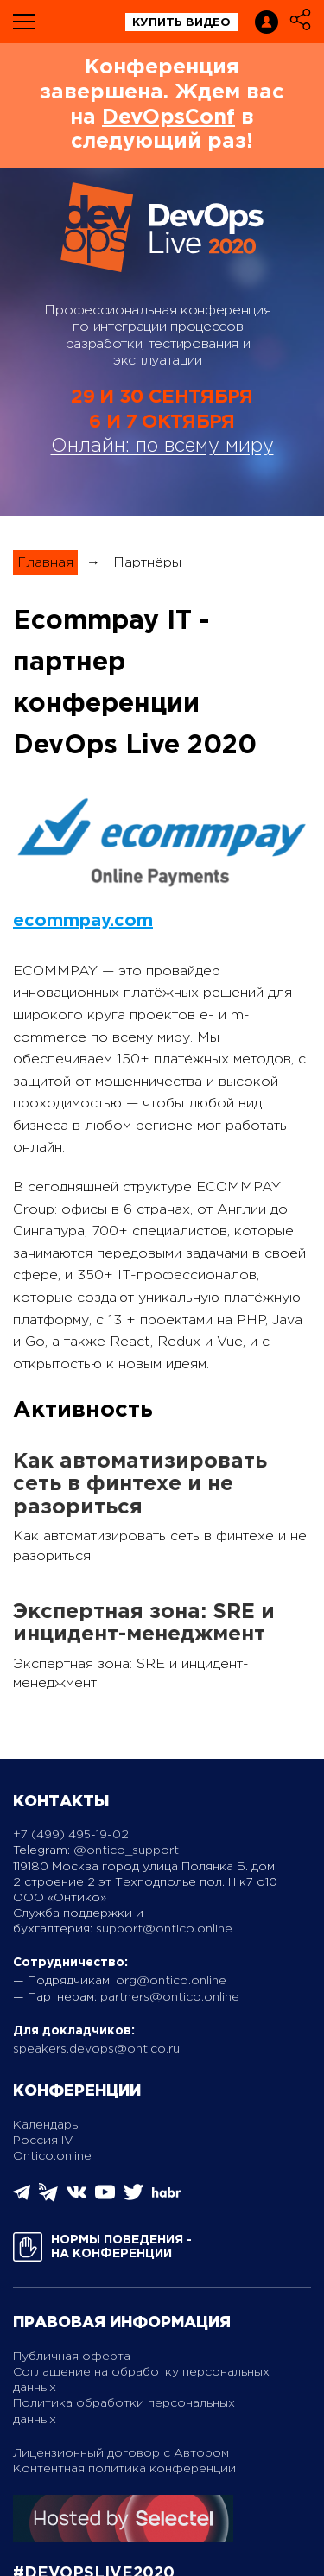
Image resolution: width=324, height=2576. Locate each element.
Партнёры (147, 562)
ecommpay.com (83, 921)
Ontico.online (52, 2156)
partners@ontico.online (169, 1997)
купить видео (181, 23)
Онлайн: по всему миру (162, 446)
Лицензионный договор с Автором (121, 2453)
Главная (45, 562)
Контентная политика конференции (124, 2469)
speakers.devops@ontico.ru (96, 2049)
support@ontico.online (164, 1929)
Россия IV (43, 2140)
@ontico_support (126, 1850)
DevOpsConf (168, 117)
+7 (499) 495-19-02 (71, 1835)
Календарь (45, 2125)
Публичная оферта (71, 2356)
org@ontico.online (171, 1981)
